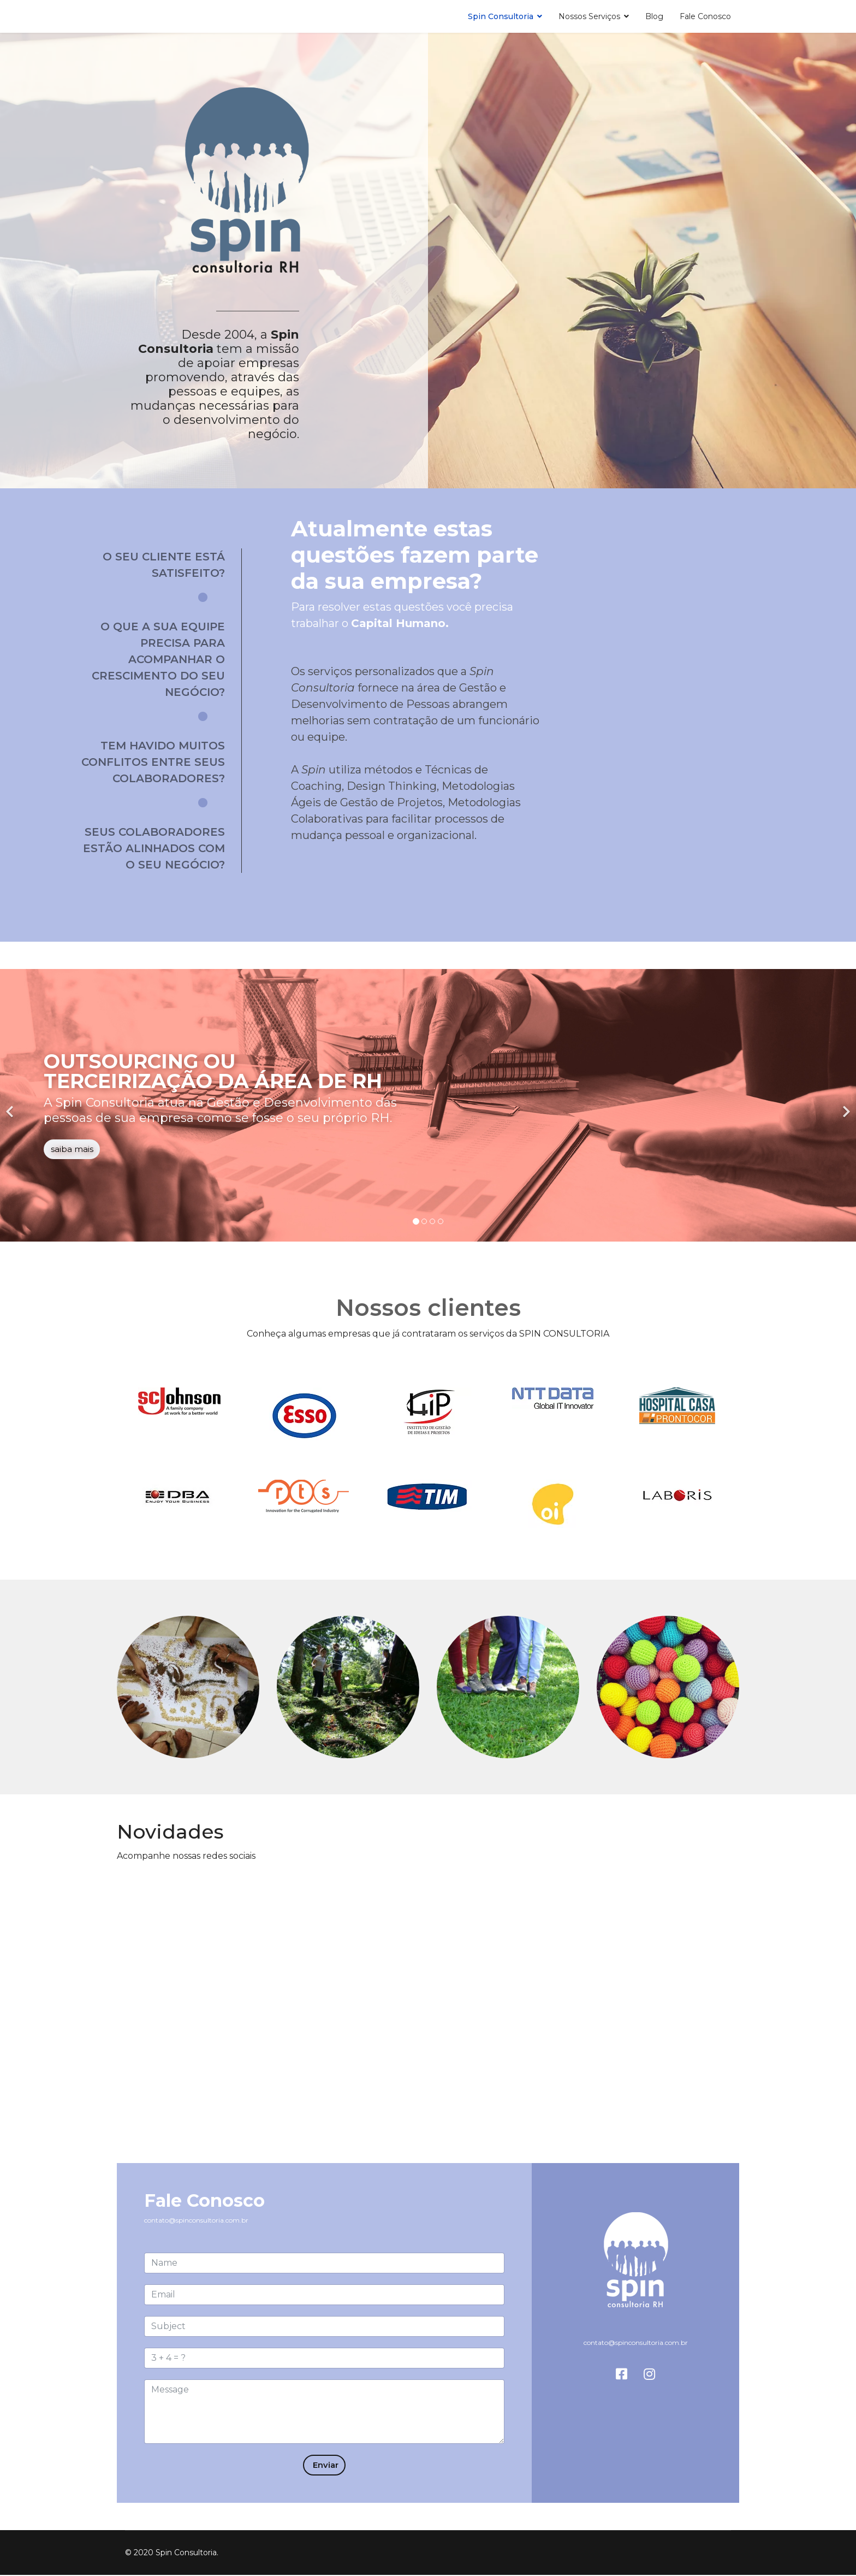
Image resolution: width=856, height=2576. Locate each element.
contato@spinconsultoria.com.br (196, 2220)
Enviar (324, 2465)
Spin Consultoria (500, 16)
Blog (654, 16)
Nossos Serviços (589, 16)
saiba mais (72, 1150)
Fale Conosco (705, 16)
